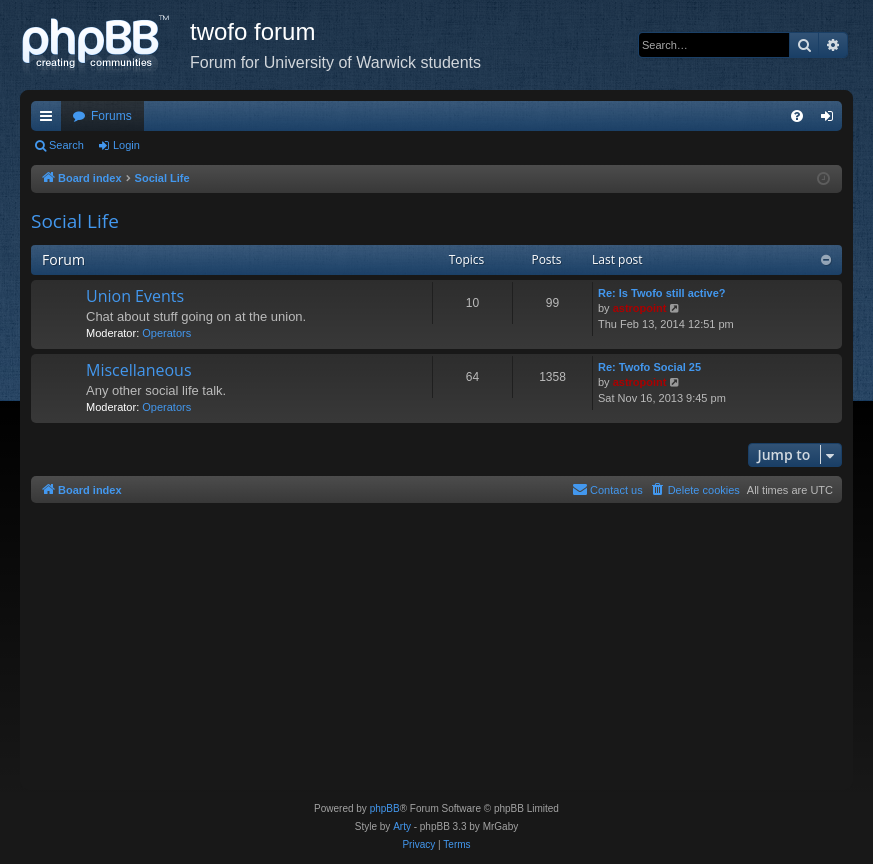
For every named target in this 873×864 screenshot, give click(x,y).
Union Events (135, 296)
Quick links (50, 120)
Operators (166, 333)
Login (126, 145)
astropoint (640, 308)
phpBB (385, 808)
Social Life (75, 221)
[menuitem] (797, 116)
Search (66, 145)
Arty (402, 826)
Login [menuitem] (831, 120)
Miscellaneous (139, 370)
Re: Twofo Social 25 (649, 367)
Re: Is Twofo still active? (662, 293)
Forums (111, 116)
